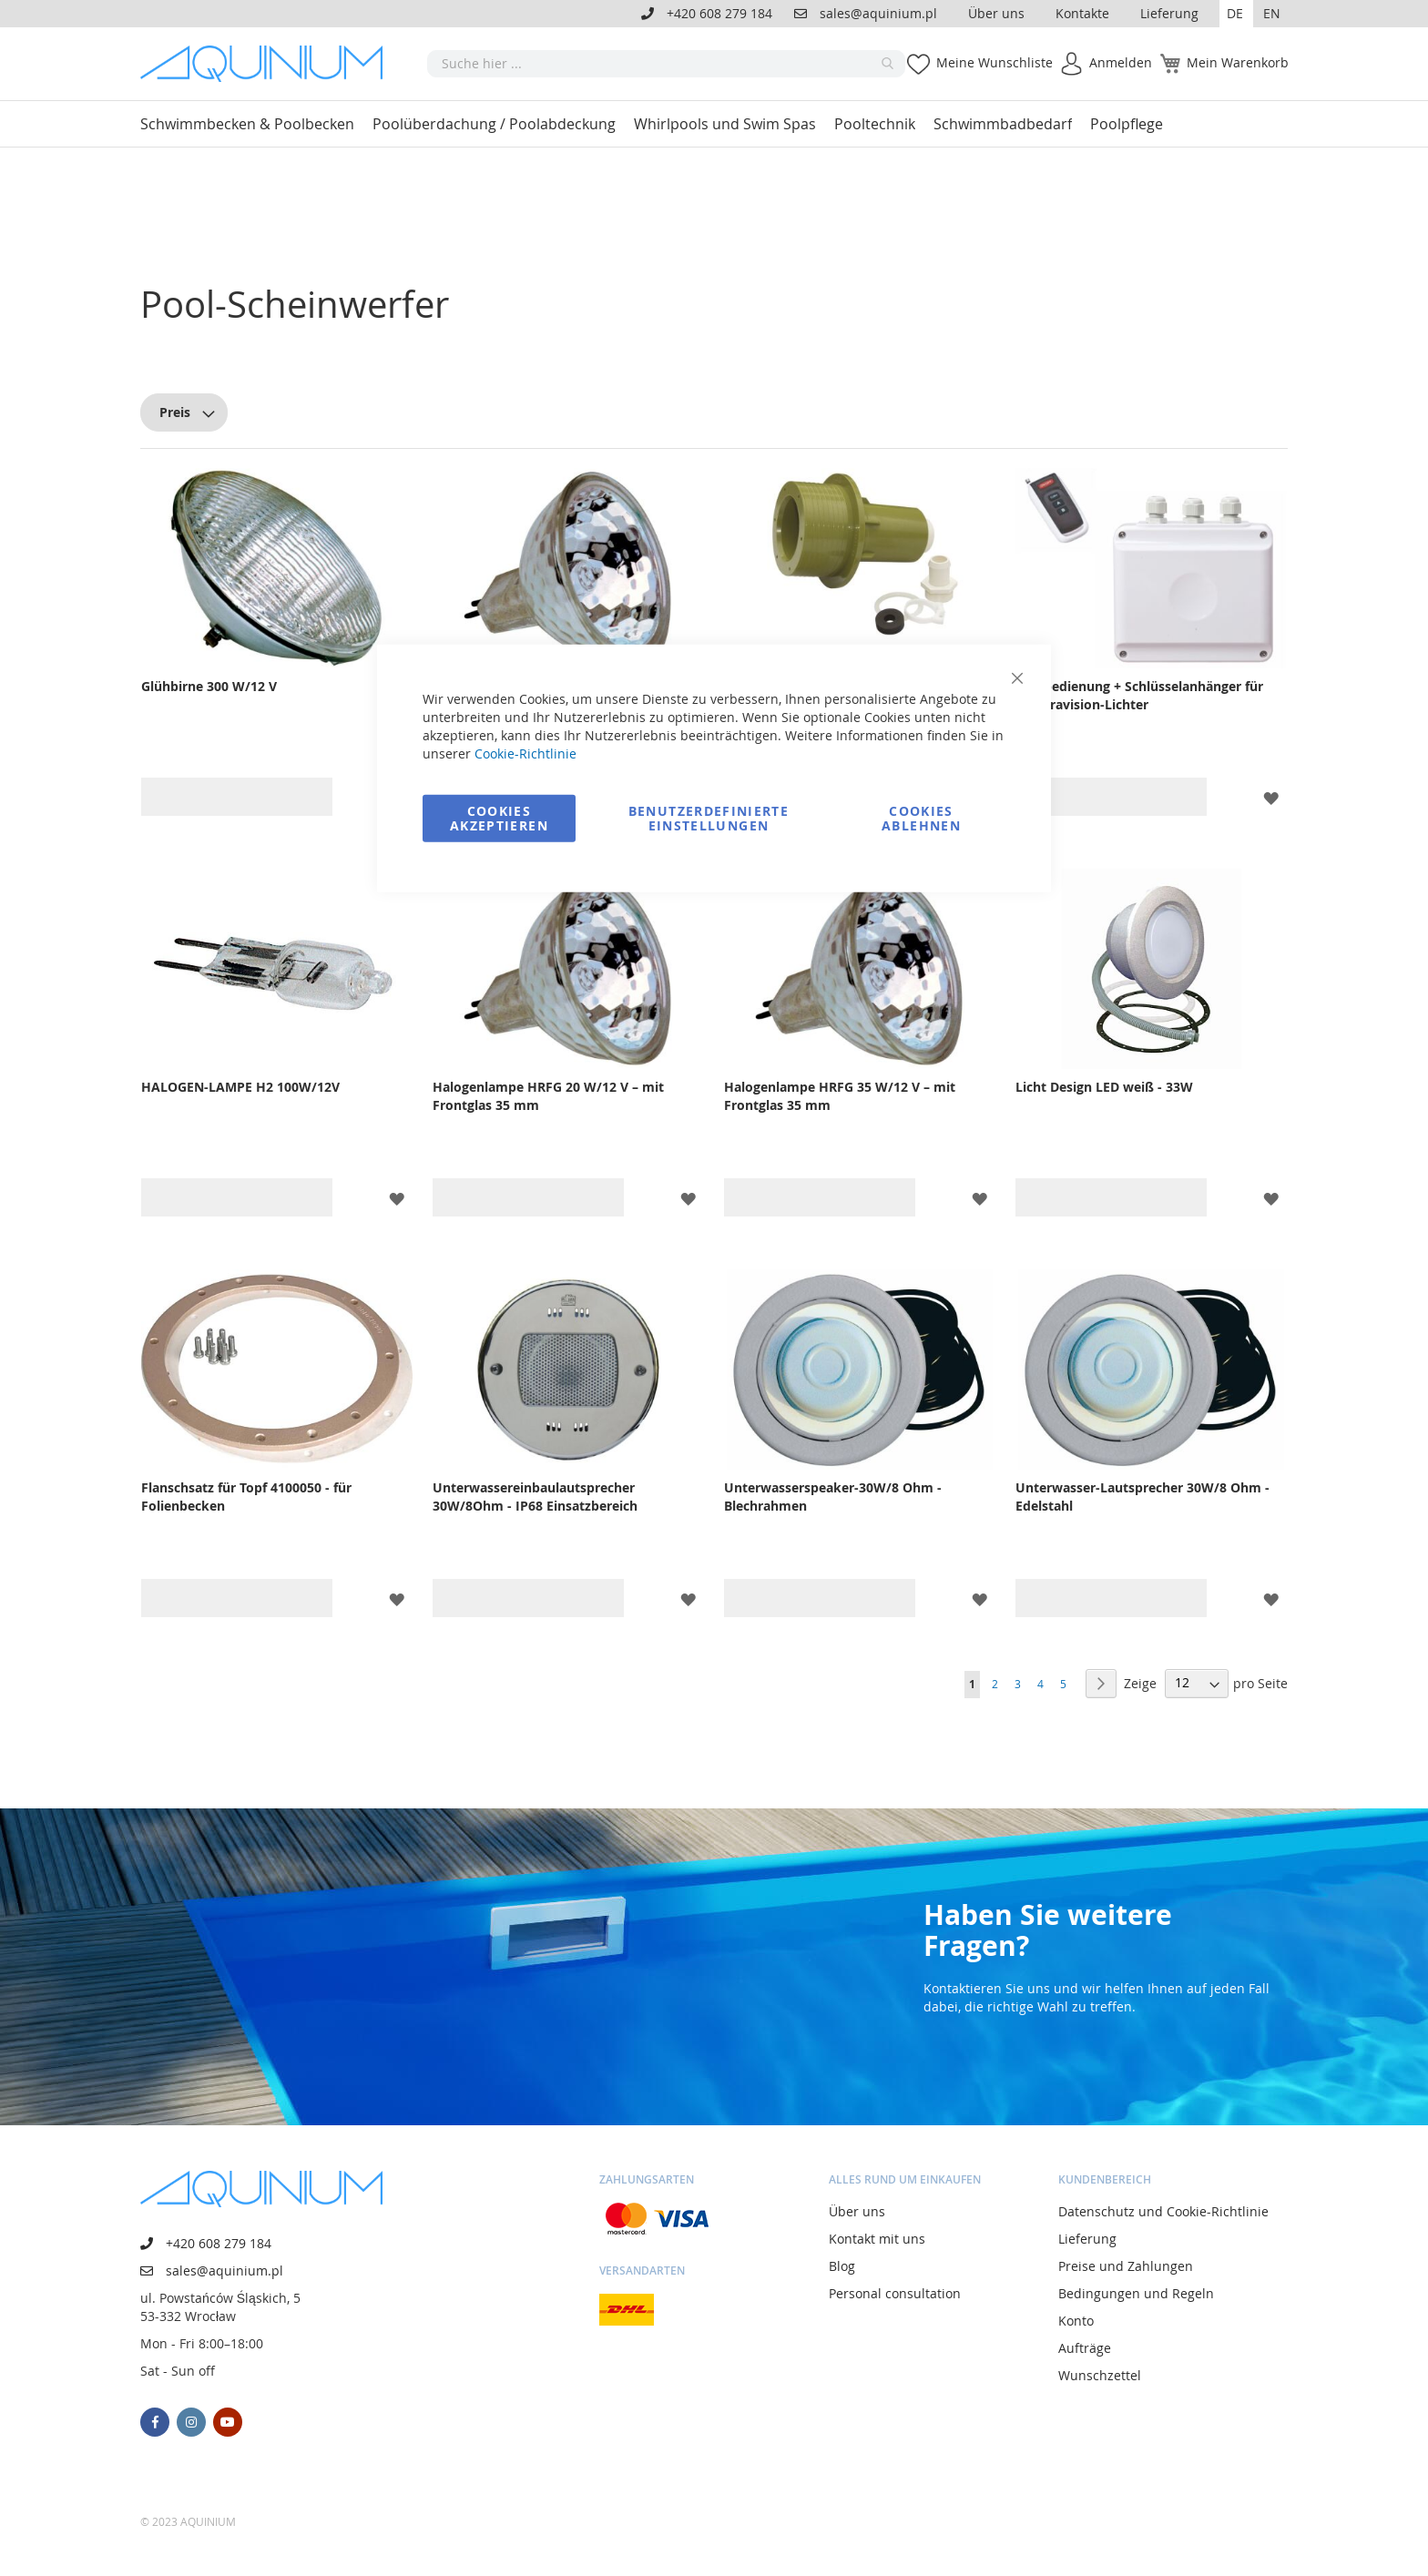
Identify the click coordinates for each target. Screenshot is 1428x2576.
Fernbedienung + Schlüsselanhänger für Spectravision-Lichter (1139, 695)
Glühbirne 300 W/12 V (209, 686)
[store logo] (267, 64)
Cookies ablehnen (921, 817)
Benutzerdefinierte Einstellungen (708, 817)
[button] (1236, 13)
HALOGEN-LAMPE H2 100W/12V (240, 1086)
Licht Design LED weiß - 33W (1104, 1086)
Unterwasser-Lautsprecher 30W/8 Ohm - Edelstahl (1142, 1496)
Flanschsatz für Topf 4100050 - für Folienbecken (246, 1496)
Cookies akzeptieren (499, 817)
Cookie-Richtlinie (525, 752)
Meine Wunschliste (994, 62)
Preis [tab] (174, 412)
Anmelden (1120, 62)
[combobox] (666, 63)
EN (1271, 13)
